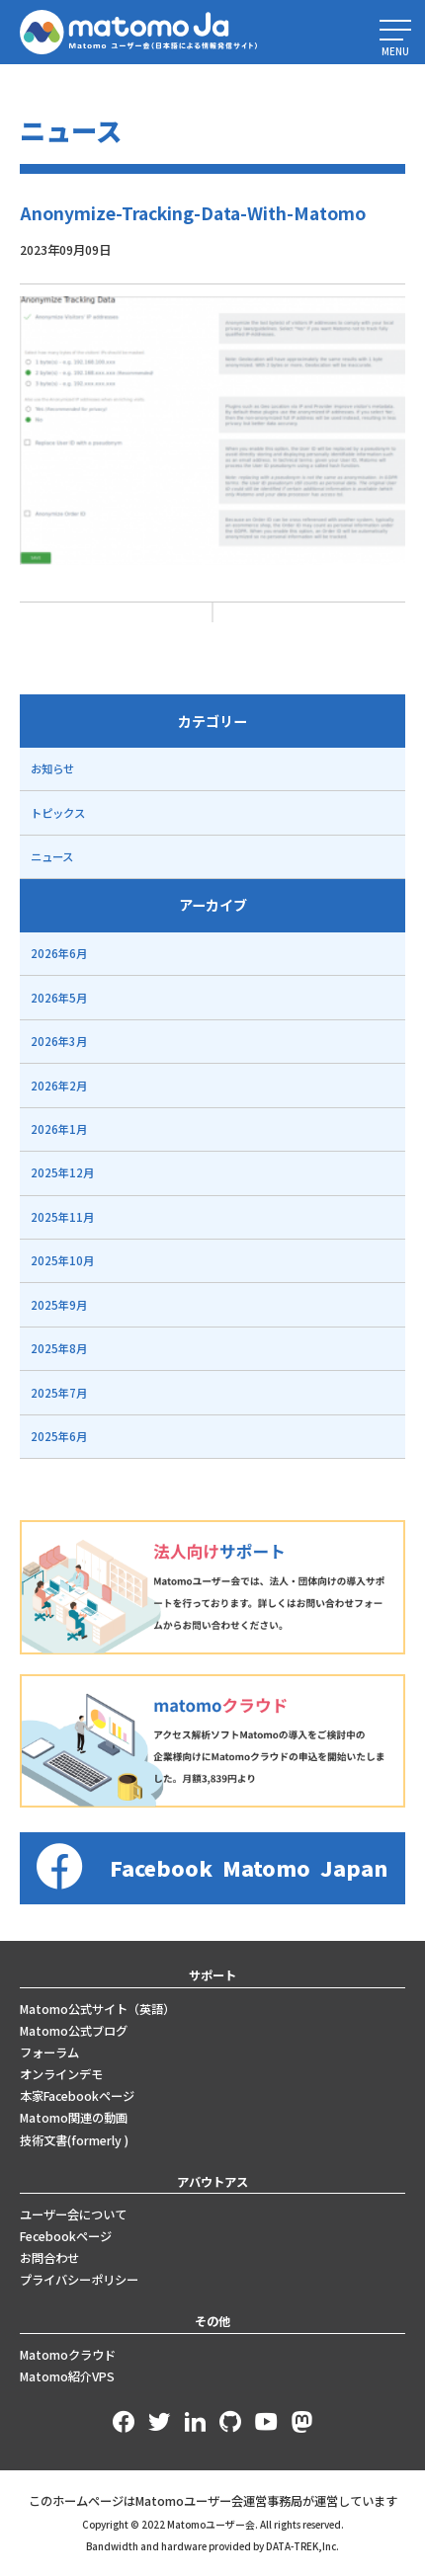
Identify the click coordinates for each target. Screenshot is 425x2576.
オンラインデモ (61, 2074)
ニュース (52, 856)
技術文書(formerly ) (74, 2140)
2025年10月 (62, 1260)
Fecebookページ (66, 2236)
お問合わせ (49, 2258)
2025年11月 (62, 1217)
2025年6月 (59, 1436)
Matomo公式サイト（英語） (97, 2009)
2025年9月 (59, 1305)
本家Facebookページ (77, 2096)
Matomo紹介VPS (67, 2376)
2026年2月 (59, 1085)
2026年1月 (59, 1129)
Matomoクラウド (68, 2355)
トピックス (58, 813)
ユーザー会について (73, 2214)
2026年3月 (59, 1041)
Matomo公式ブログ (74, 2031)
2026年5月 (59, 998)
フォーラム (49, 2052)
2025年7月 (59, 1393)
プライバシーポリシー (79, 2280)
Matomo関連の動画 (74, 2118)
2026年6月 (59, 953)
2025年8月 (59, 1348)
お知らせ (52, 768)
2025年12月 (62, 1172)
